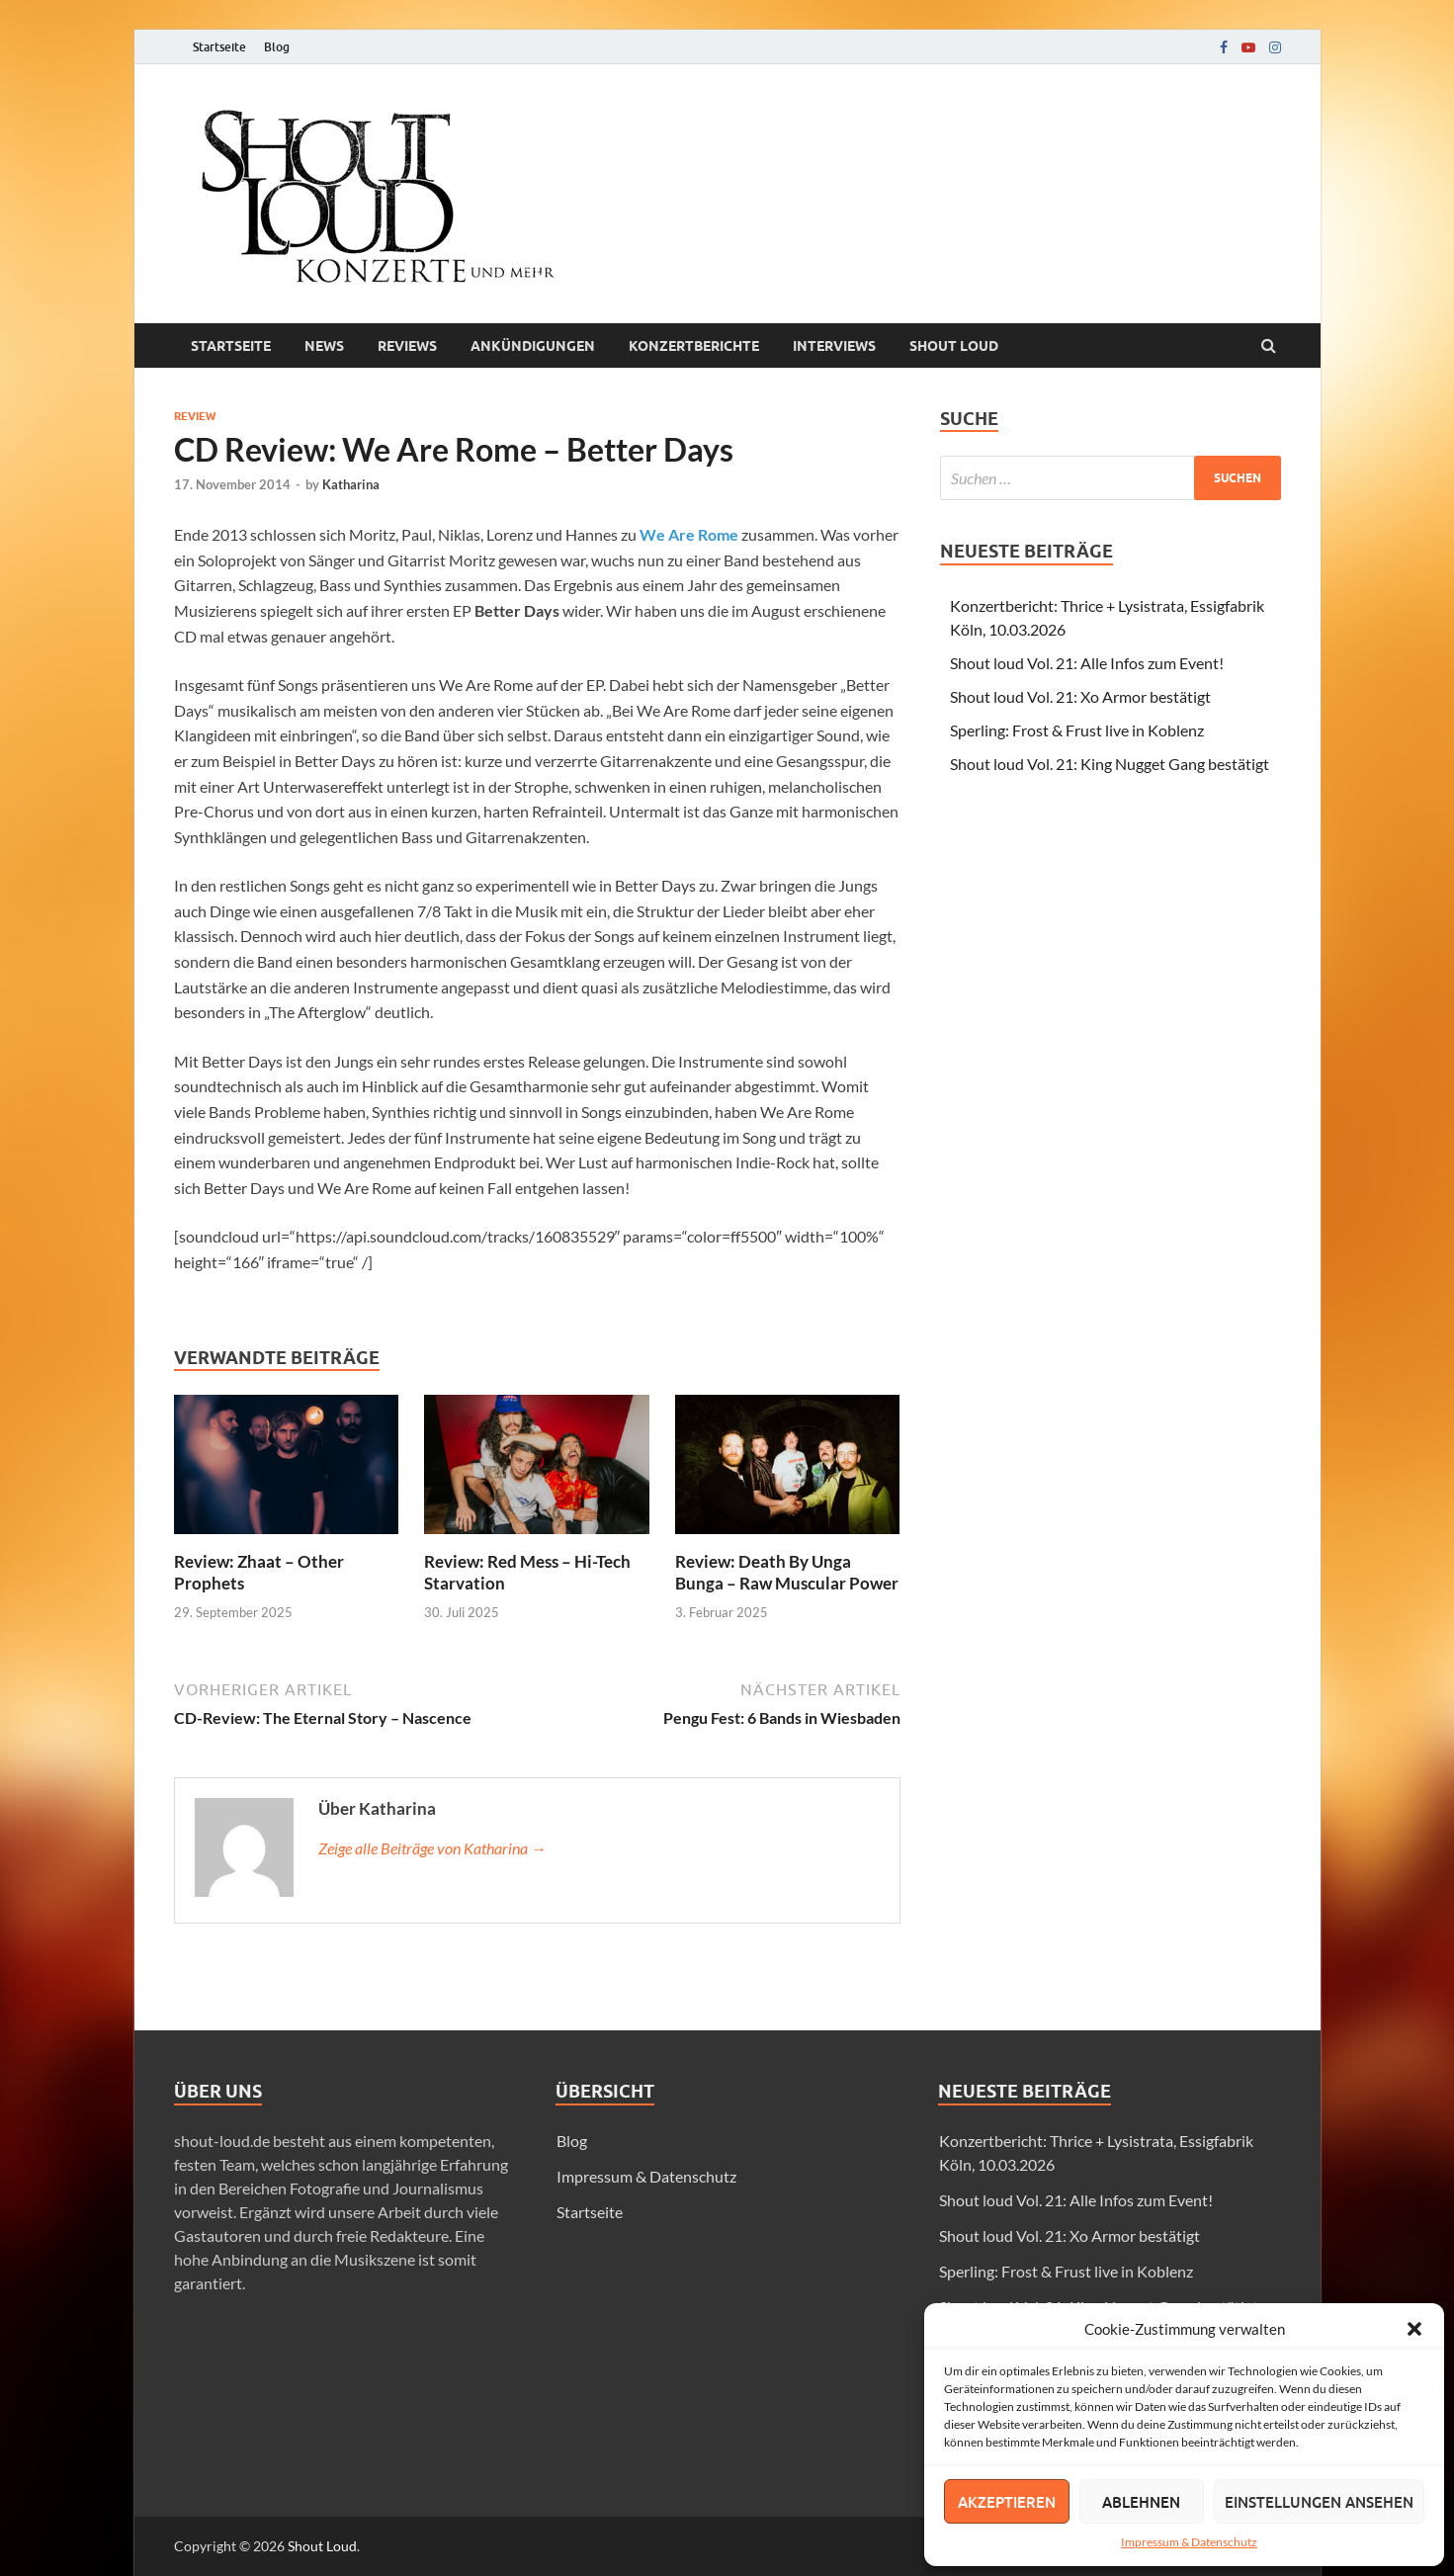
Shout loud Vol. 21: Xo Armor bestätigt (1080, 696)
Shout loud (953, 346)
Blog (277, 47)
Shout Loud (322, 2545)
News (324, 346)
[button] (1414, 2329)
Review (194, 416)
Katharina (351, 484)
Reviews (407, 346)
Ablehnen (1141, 2502)
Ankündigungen (532, 346)
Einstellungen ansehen (1319, 2502)
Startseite (219, 47)
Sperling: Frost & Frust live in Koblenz (1077, 730)
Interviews (834, 346)
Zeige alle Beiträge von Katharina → (432, 1848)
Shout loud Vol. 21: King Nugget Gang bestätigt (1109, 763)
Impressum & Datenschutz (1189, 2541)
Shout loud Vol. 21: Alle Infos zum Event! (1087, 662)
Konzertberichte (694, 346)
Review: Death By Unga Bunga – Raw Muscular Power (786, 1572)
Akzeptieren (1007, 2502)
